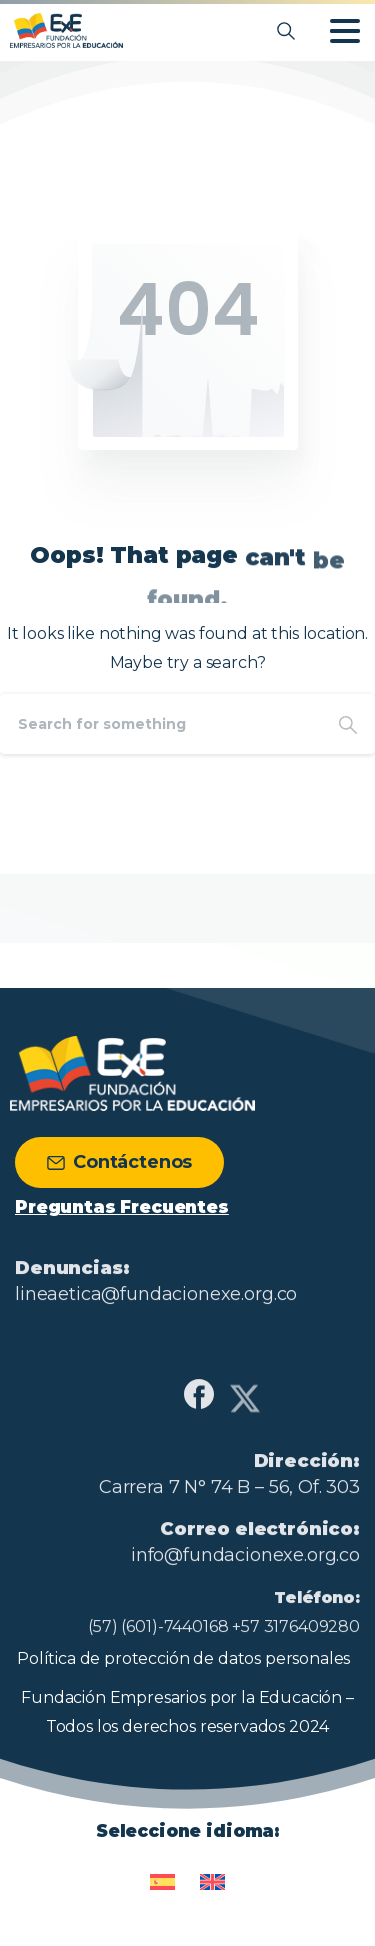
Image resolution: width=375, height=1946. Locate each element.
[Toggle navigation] (345, 31)
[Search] (160, 724)
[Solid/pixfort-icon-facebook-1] (199, 1403)
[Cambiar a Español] (162, 1873)
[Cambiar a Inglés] (212, 1873)
